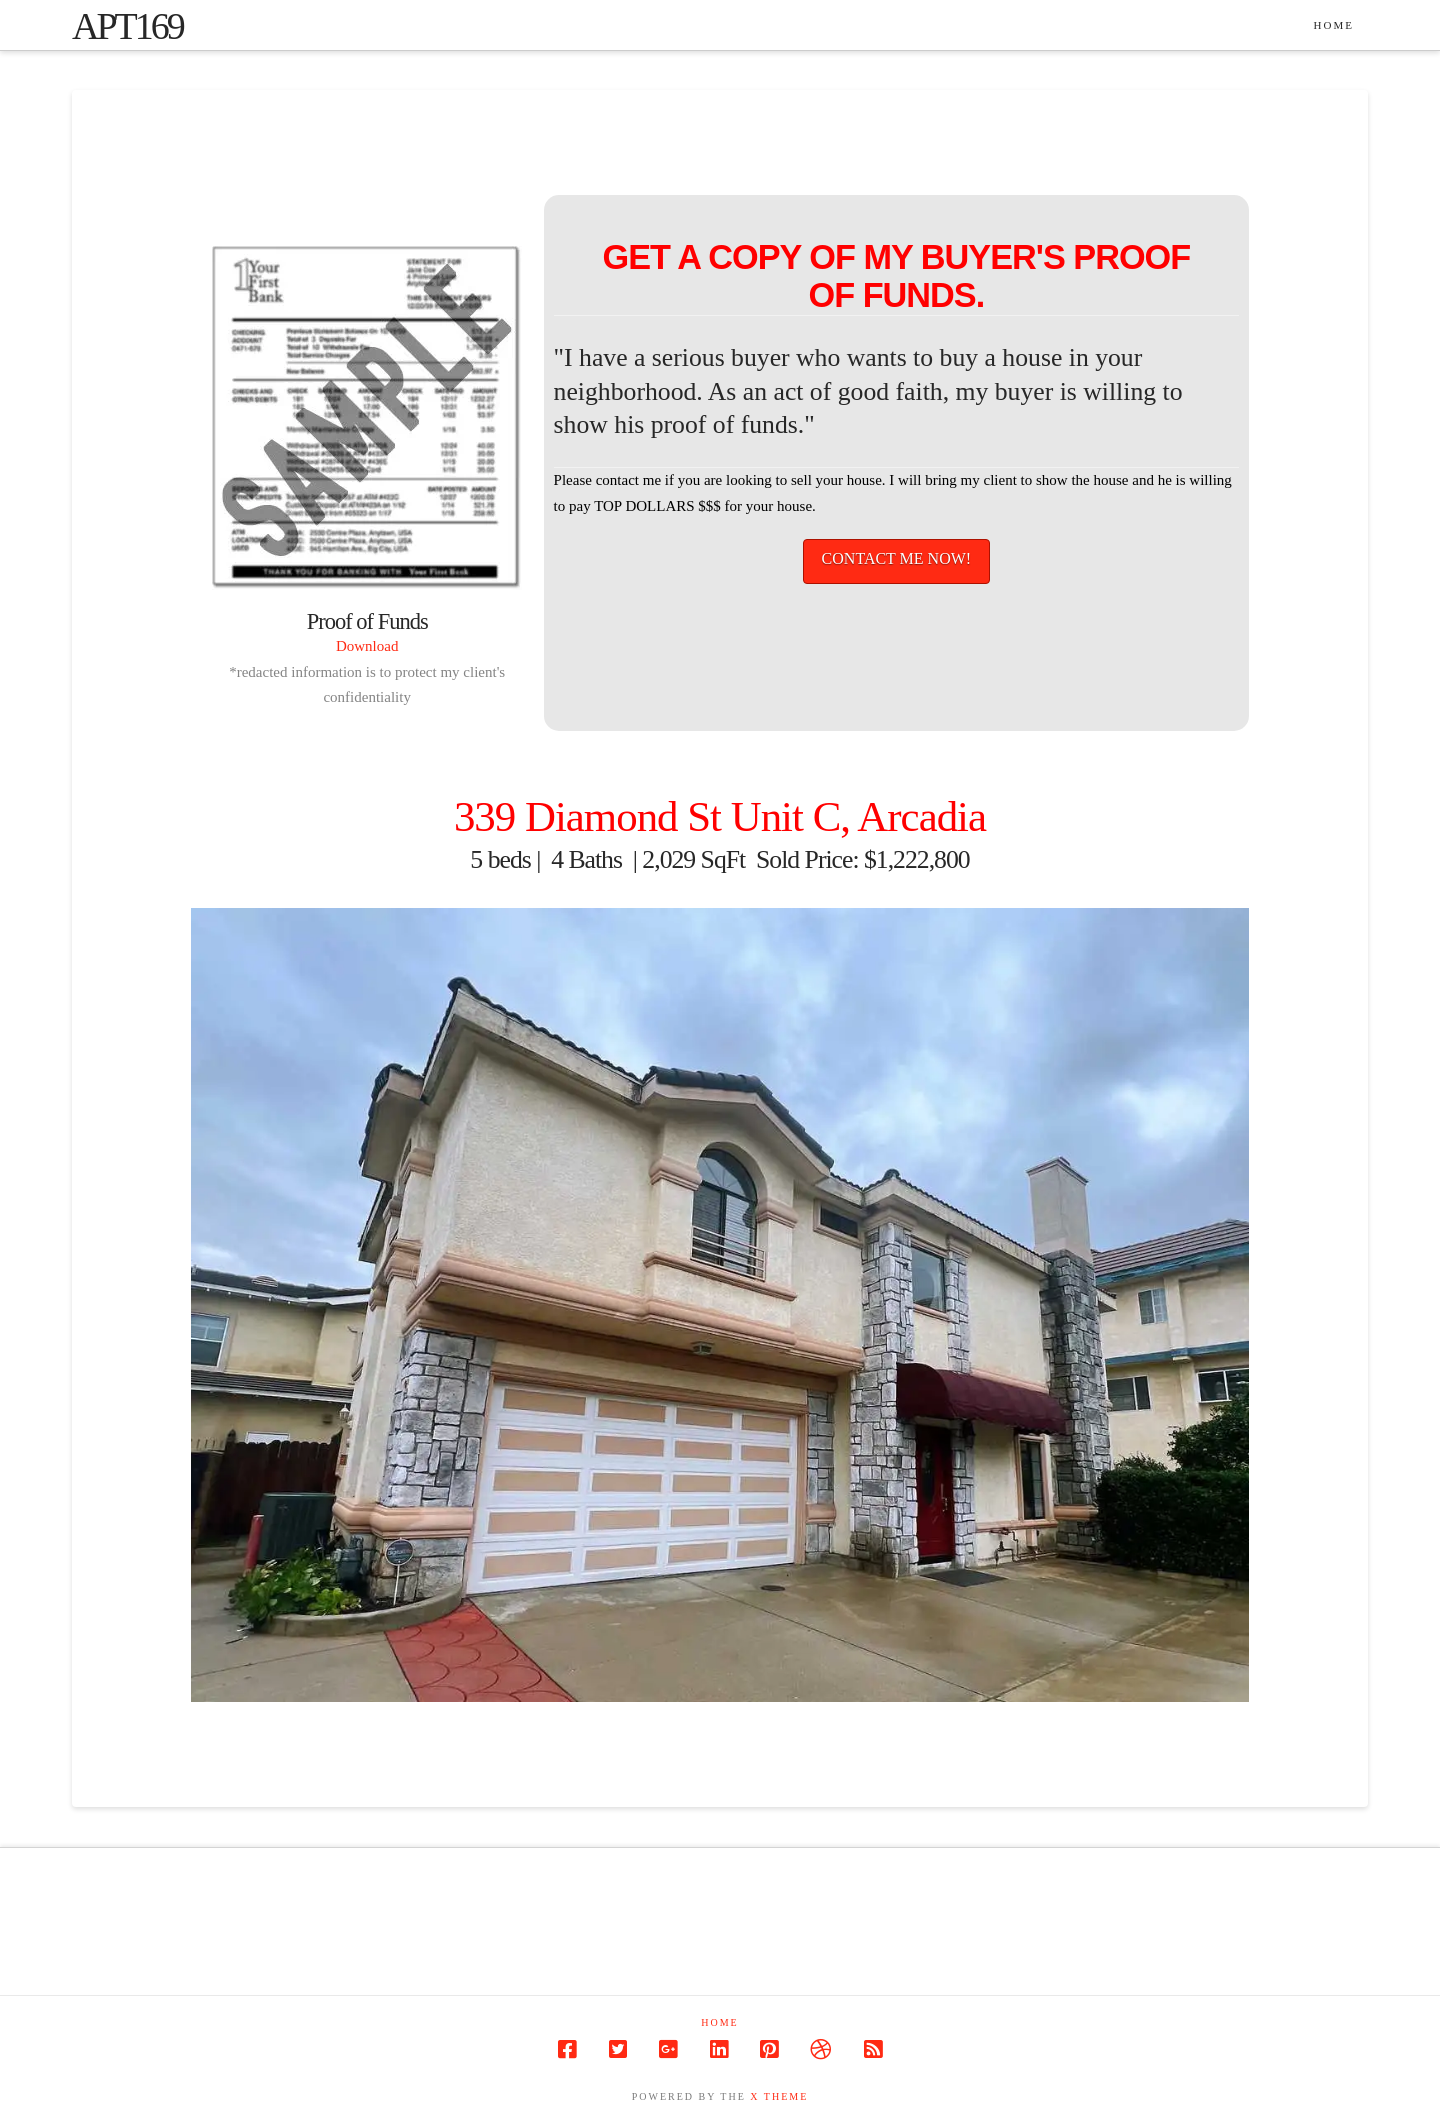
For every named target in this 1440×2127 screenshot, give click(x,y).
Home (719, 2022)
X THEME (779, 2096)
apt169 (127, 26)
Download (367, 646)
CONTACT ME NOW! (897, 558)
